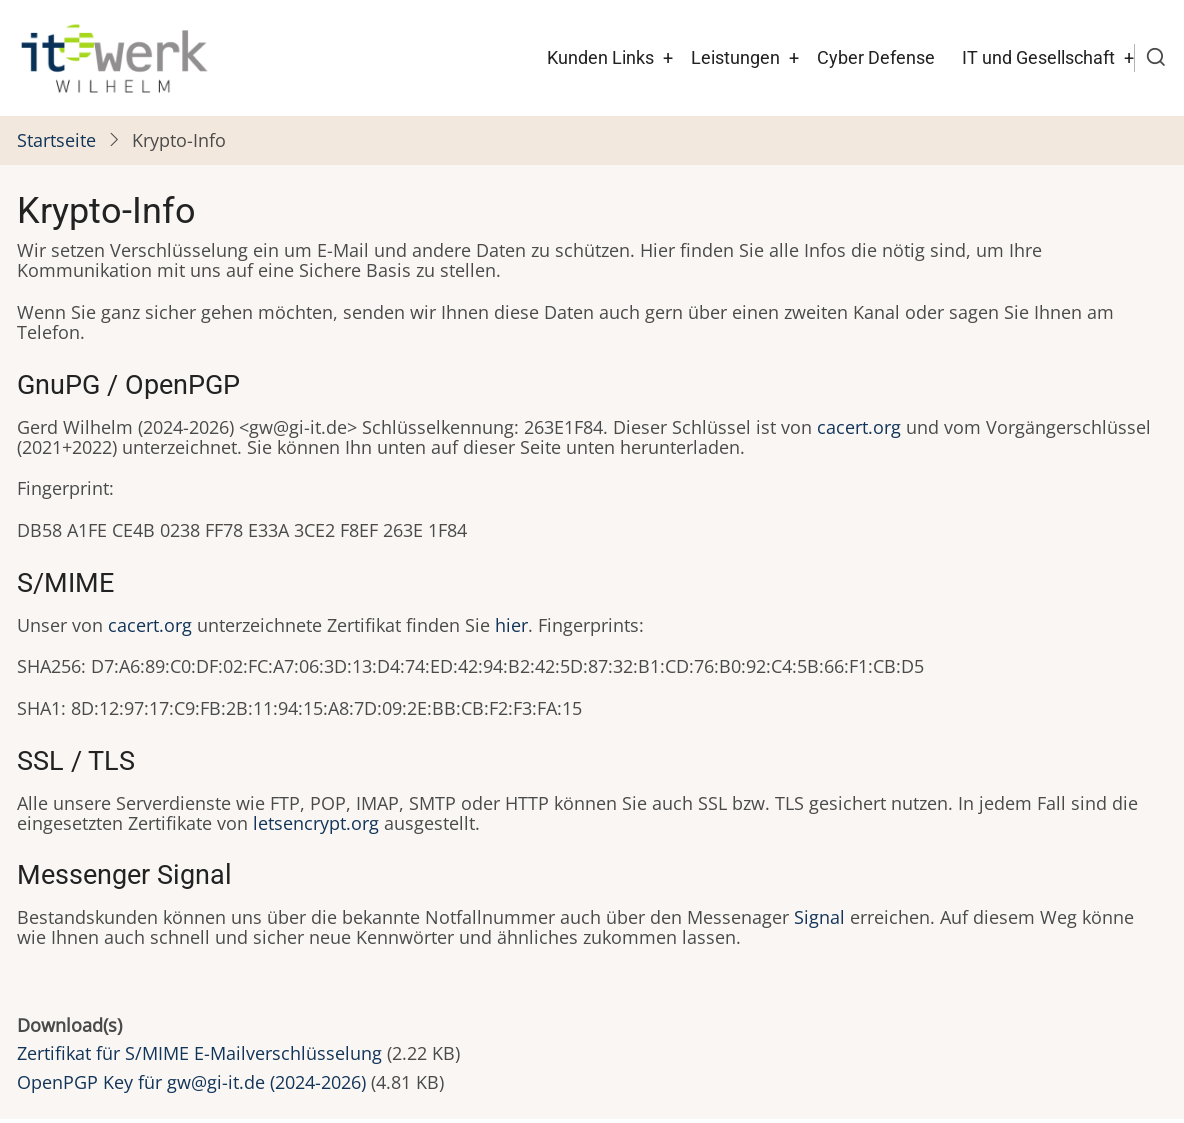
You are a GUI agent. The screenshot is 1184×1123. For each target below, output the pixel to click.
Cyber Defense (876, 57)
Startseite (56, 140)
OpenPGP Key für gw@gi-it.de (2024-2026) (191, 1082)
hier (511, 625)
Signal (819, 917)
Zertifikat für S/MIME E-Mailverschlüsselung (199, 1053)
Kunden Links (600, 57)
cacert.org (859, 427)
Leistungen (735, 57)
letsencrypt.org (316, 823)
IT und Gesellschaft (1038, 57)
